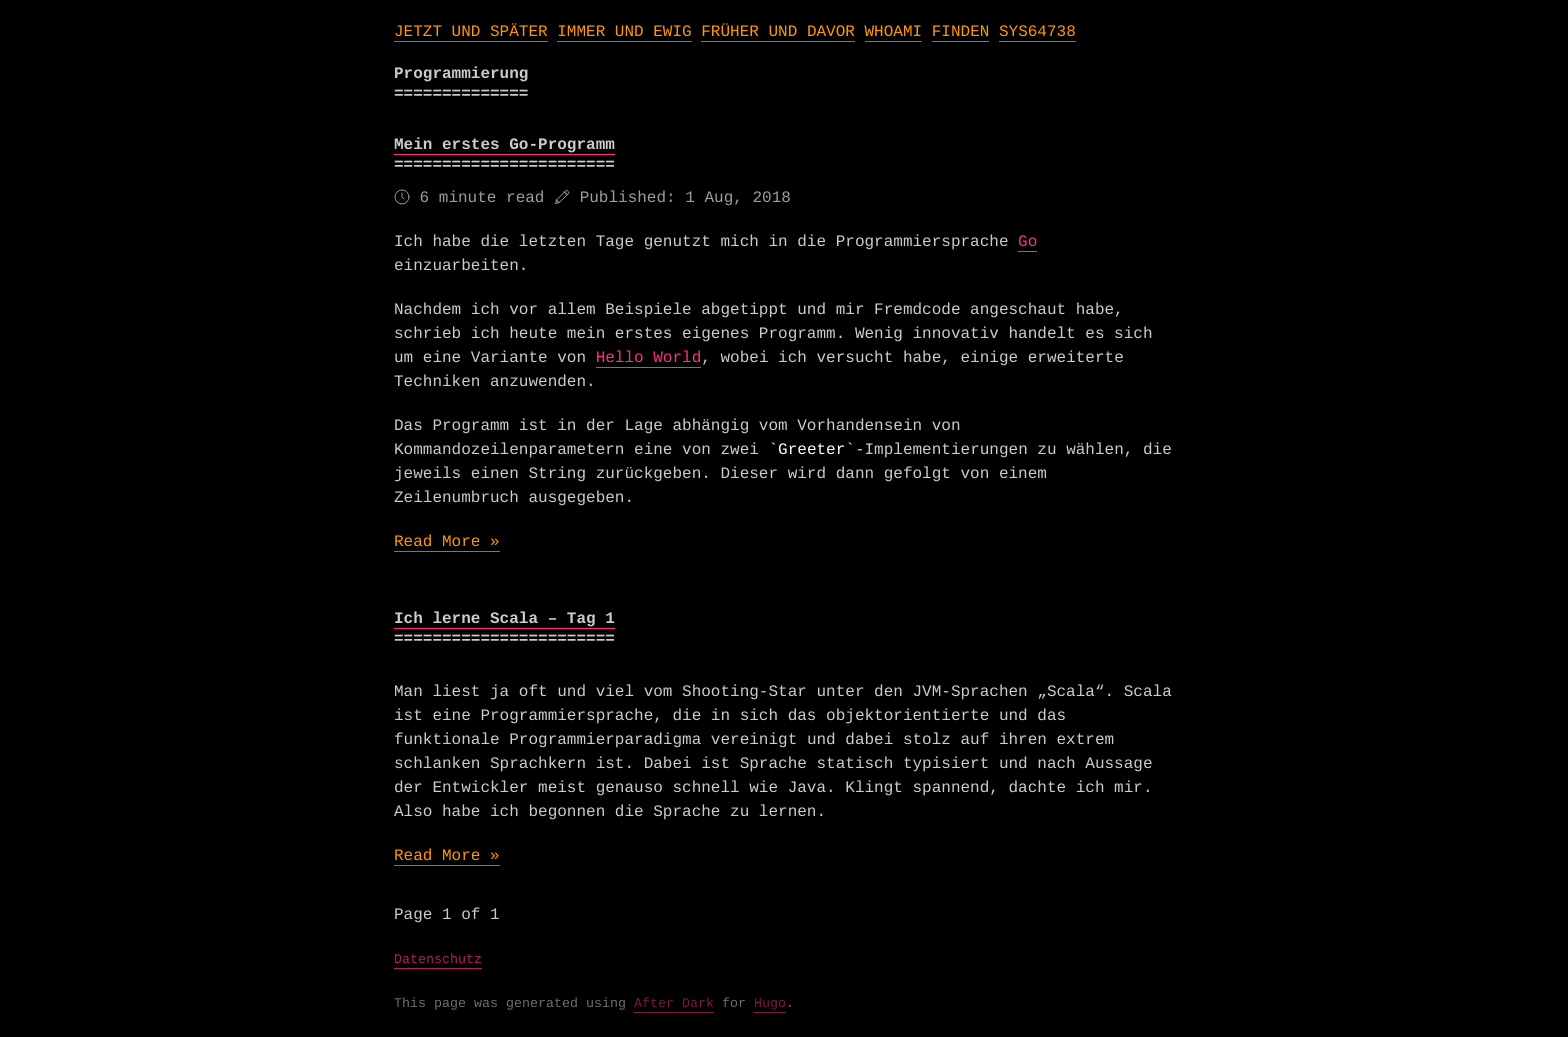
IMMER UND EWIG (624, 32)
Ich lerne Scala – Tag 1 (504, 619)
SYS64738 (1037, 32)
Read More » (447, 542)
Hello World (649, 358)
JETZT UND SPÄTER (471, 32)
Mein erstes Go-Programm (504, 145)
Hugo (770, 1004)
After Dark (674, 1004)
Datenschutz (438, 960)
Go (1027, 242)
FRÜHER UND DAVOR (778, 32)
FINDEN (961, 32)
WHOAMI (894, 32)
